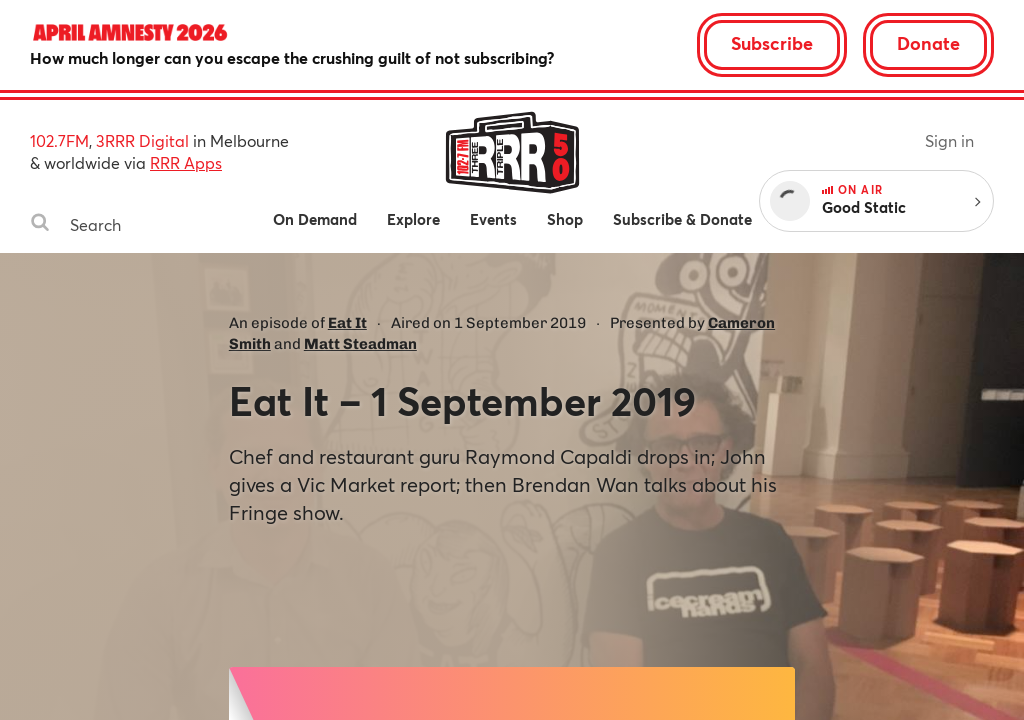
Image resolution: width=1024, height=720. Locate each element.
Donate (928, 43)
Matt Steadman (360, 344)
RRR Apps (186, 162)
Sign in (949, 140)
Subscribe (772, 43)
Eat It (347, 323)
